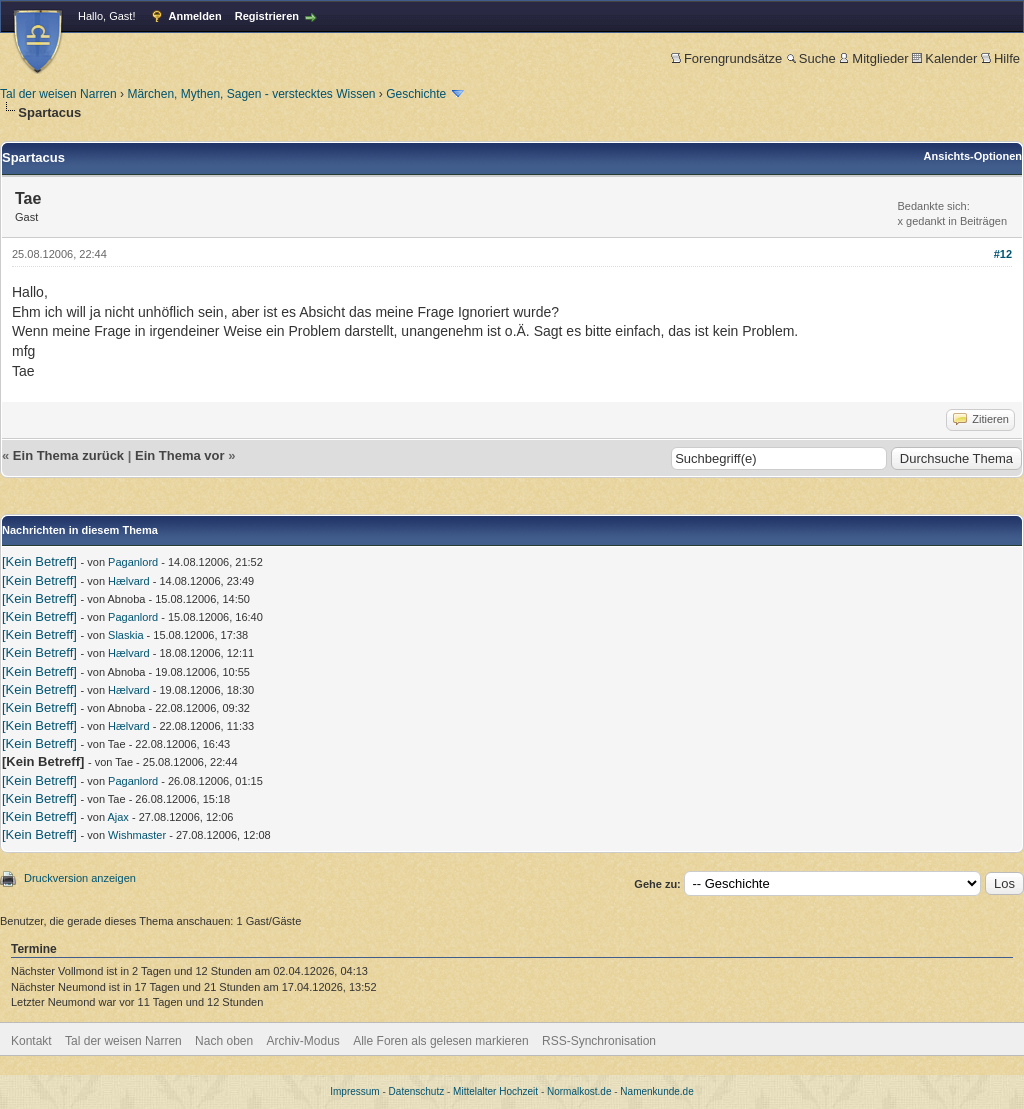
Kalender (944, 58)
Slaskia (125, 635)
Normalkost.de (579, 1091)
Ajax (117, 817)
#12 (1003, 254)
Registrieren (267, 16)
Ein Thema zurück (68, 455)
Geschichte (416, 94)
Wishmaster (137, 835)
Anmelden (195, 16)
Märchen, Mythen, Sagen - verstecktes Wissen (251, 94)
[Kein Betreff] (39, 561)
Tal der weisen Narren (58, 94)
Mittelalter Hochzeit (495, 1091)
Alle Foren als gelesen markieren (440, 1041)
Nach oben (224, 1041)
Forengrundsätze (726, 58)
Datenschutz (417, 1091)
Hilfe (1000, 58)
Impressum (354, 1091)
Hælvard (129, 581)
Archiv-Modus (303, 1041)
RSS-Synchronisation (599, 1041)
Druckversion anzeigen (80, 878)
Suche (811, 58)
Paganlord (133, 562)
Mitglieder (873, 58)
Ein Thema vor (180, 455)
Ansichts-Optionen (973, 156)
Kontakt (31, 1041)
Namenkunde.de (656, 1091)
